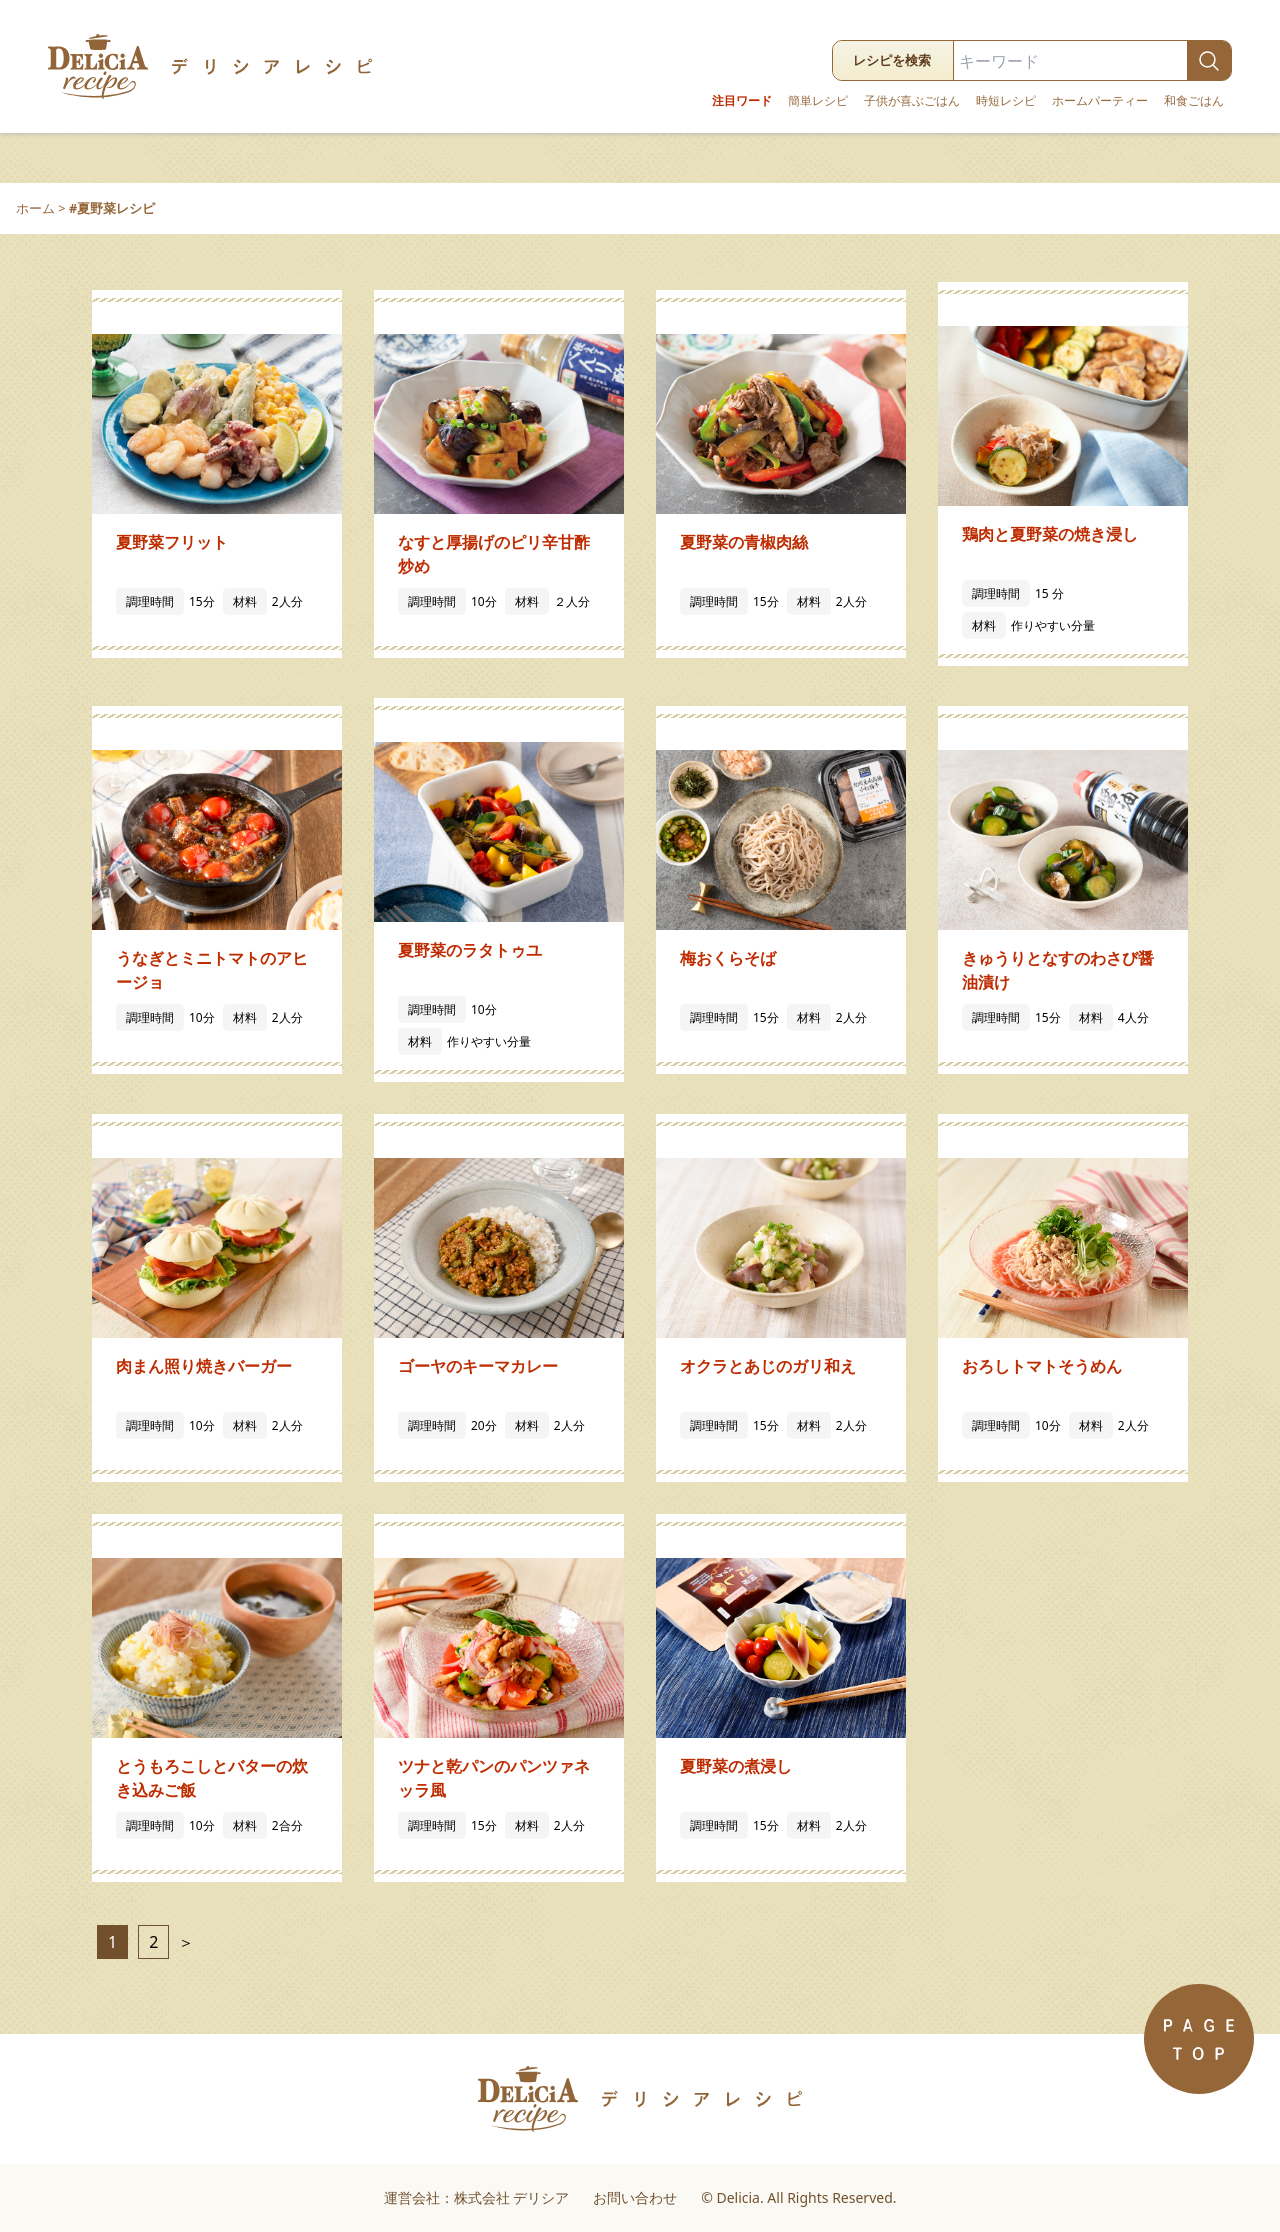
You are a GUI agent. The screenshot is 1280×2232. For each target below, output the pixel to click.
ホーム (35, 208)
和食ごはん (1194, 101)
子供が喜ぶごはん (912, 101)
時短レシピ (1006, 101)
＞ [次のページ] (184, 1942)
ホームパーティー (1100, 101)
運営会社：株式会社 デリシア (477, 2197)
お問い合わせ (635, 2197)
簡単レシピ (818, 101)
